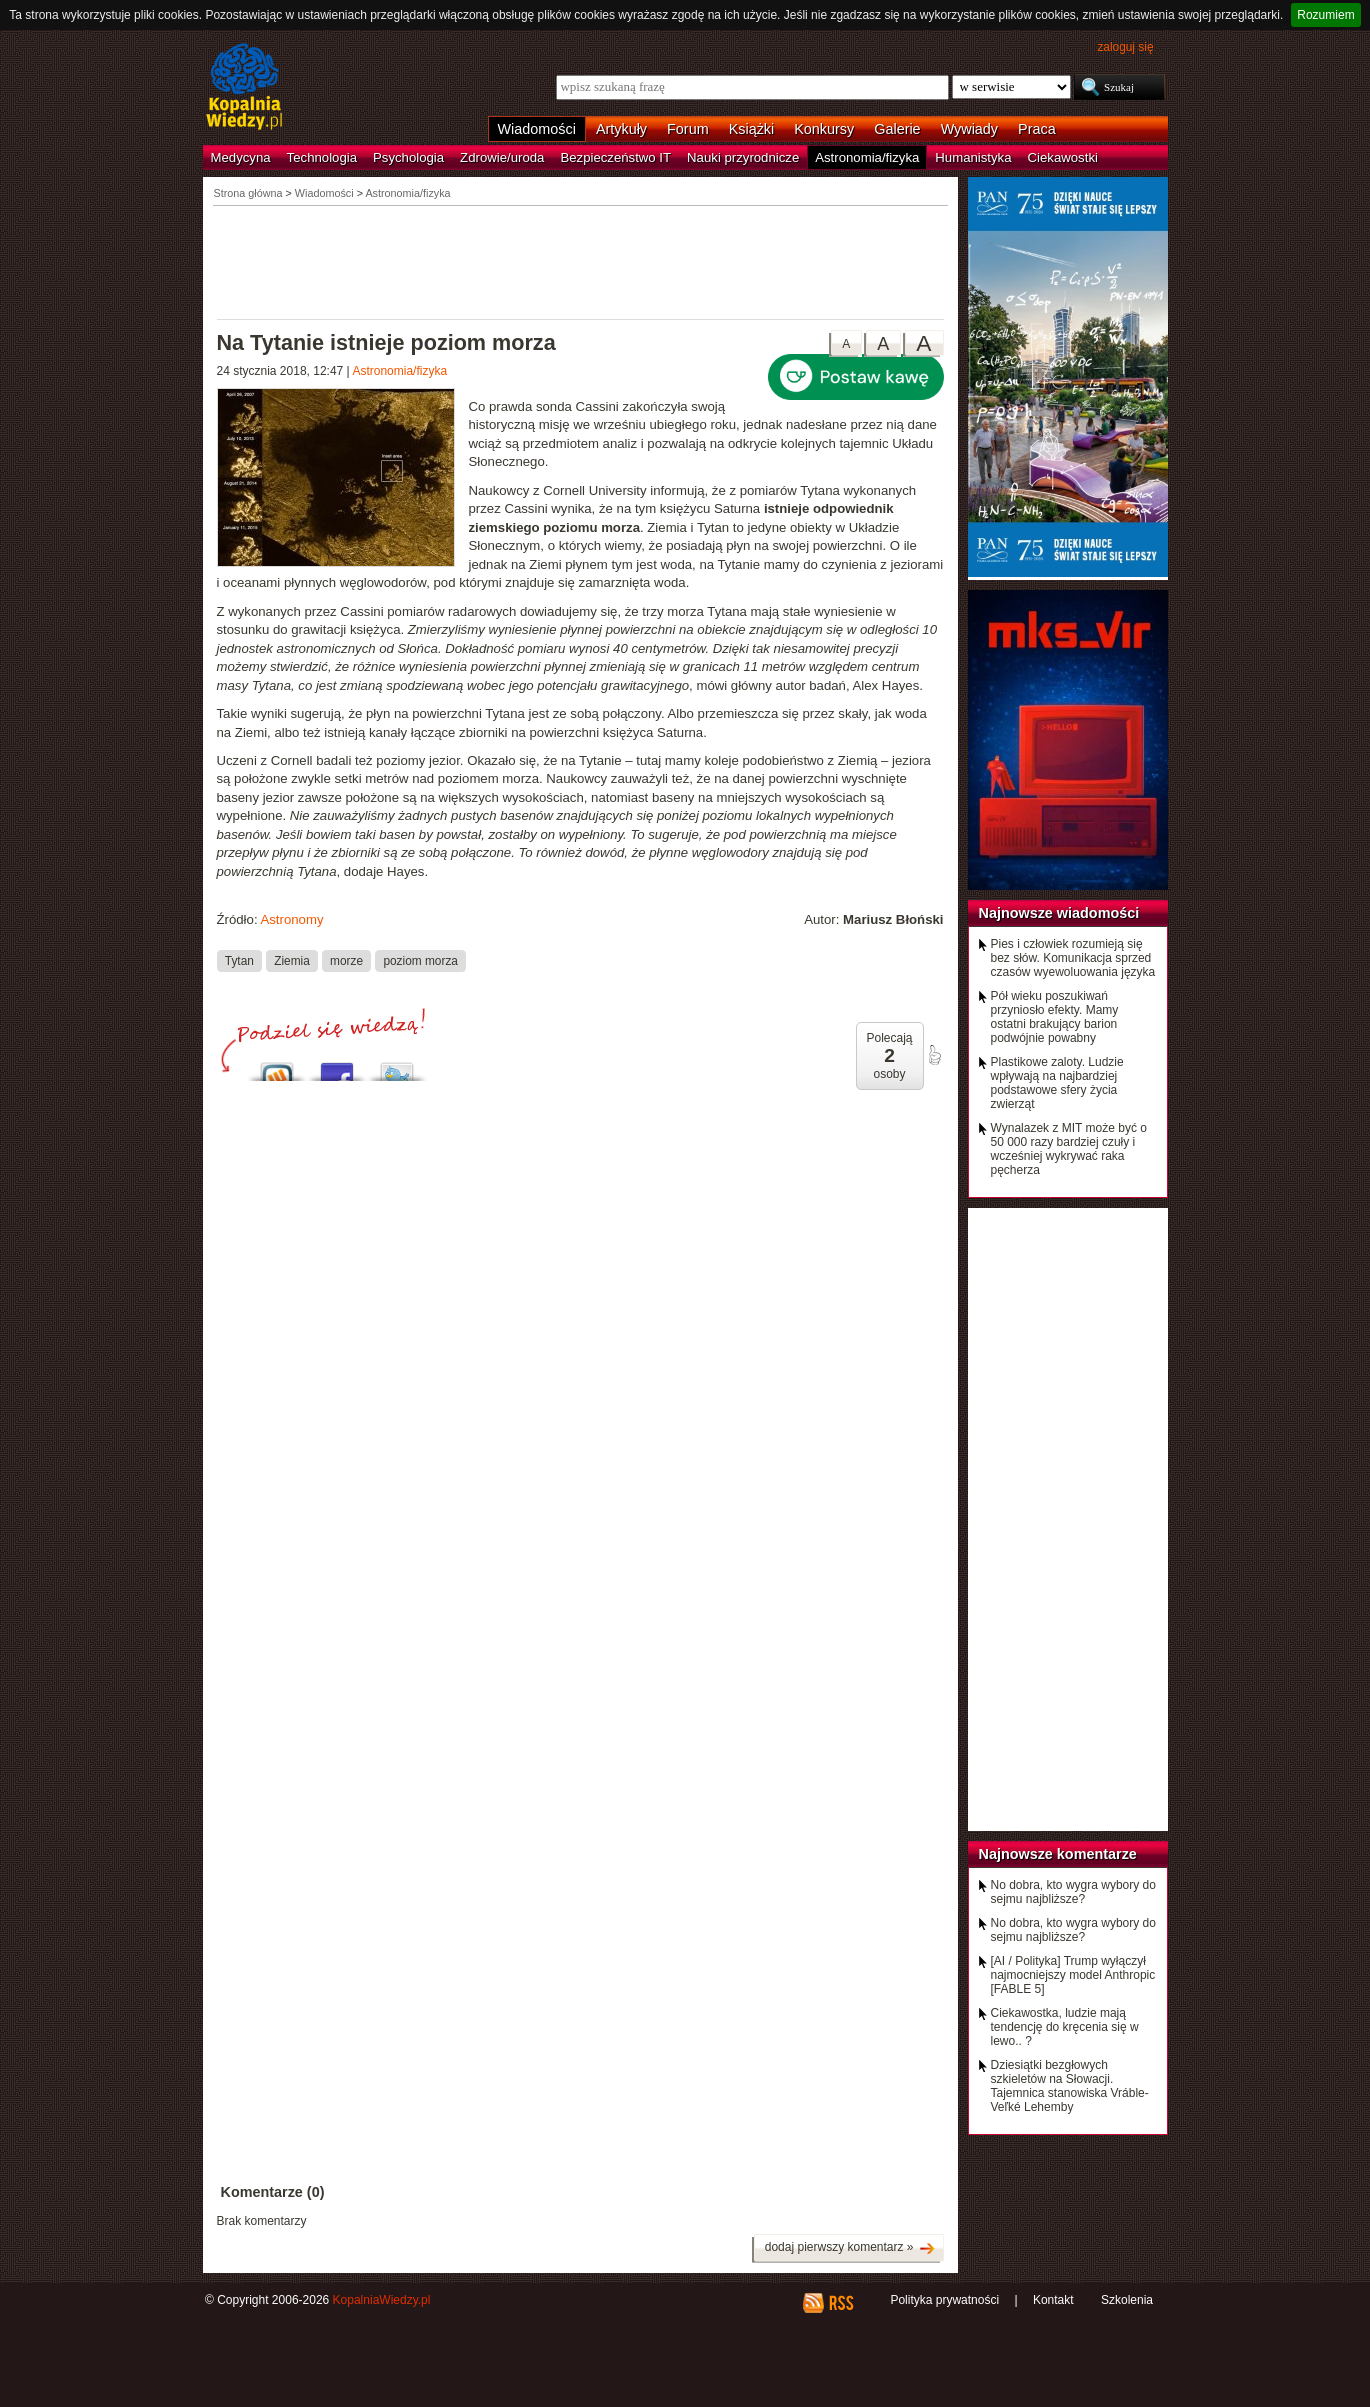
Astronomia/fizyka (867, 157)
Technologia (322, 157)
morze (346, 961)
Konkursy (824, 129)
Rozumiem (1325, 15)
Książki (752, 129)
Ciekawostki (1063, 157)
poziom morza (420, 961)
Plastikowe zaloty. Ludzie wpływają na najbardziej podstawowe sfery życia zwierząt (1057, 1083)
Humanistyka (973, 157)
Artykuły (621, 129)
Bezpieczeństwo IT (615, 157)
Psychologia (408, 157)
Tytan (239, 961)
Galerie (897, 129)
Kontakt (1053, 2300)
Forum (688, 129)
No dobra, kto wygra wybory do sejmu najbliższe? (1073, 1892)
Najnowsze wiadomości (1059, 913)
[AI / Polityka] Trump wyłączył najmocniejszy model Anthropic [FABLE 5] (1073, 1975)
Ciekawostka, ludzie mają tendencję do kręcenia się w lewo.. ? (1065, 2027)
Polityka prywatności (944, 2300)
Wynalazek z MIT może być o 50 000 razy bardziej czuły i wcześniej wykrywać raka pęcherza (1069, 1149)
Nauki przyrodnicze (743, 157)
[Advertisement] (581, 261)
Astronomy (291, 919)
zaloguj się (1125, 47)
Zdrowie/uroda (502, 157)
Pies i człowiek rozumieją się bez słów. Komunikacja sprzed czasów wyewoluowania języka (1073, 958)
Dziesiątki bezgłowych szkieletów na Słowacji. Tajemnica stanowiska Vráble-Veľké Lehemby (1070, 2086)
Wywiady (969, 129)
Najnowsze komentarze (1058, 1854)
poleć (934, 1055)
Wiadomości (537, 129)
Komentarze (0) (273, 2192)
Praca (1037, 129)
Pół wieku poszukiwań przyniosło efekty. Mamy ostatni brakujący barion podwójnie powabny (1055, 1017)
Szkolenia (1127, 2300)
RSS (840, 2303)
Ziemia (292, 961)
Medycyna (241, 157)
